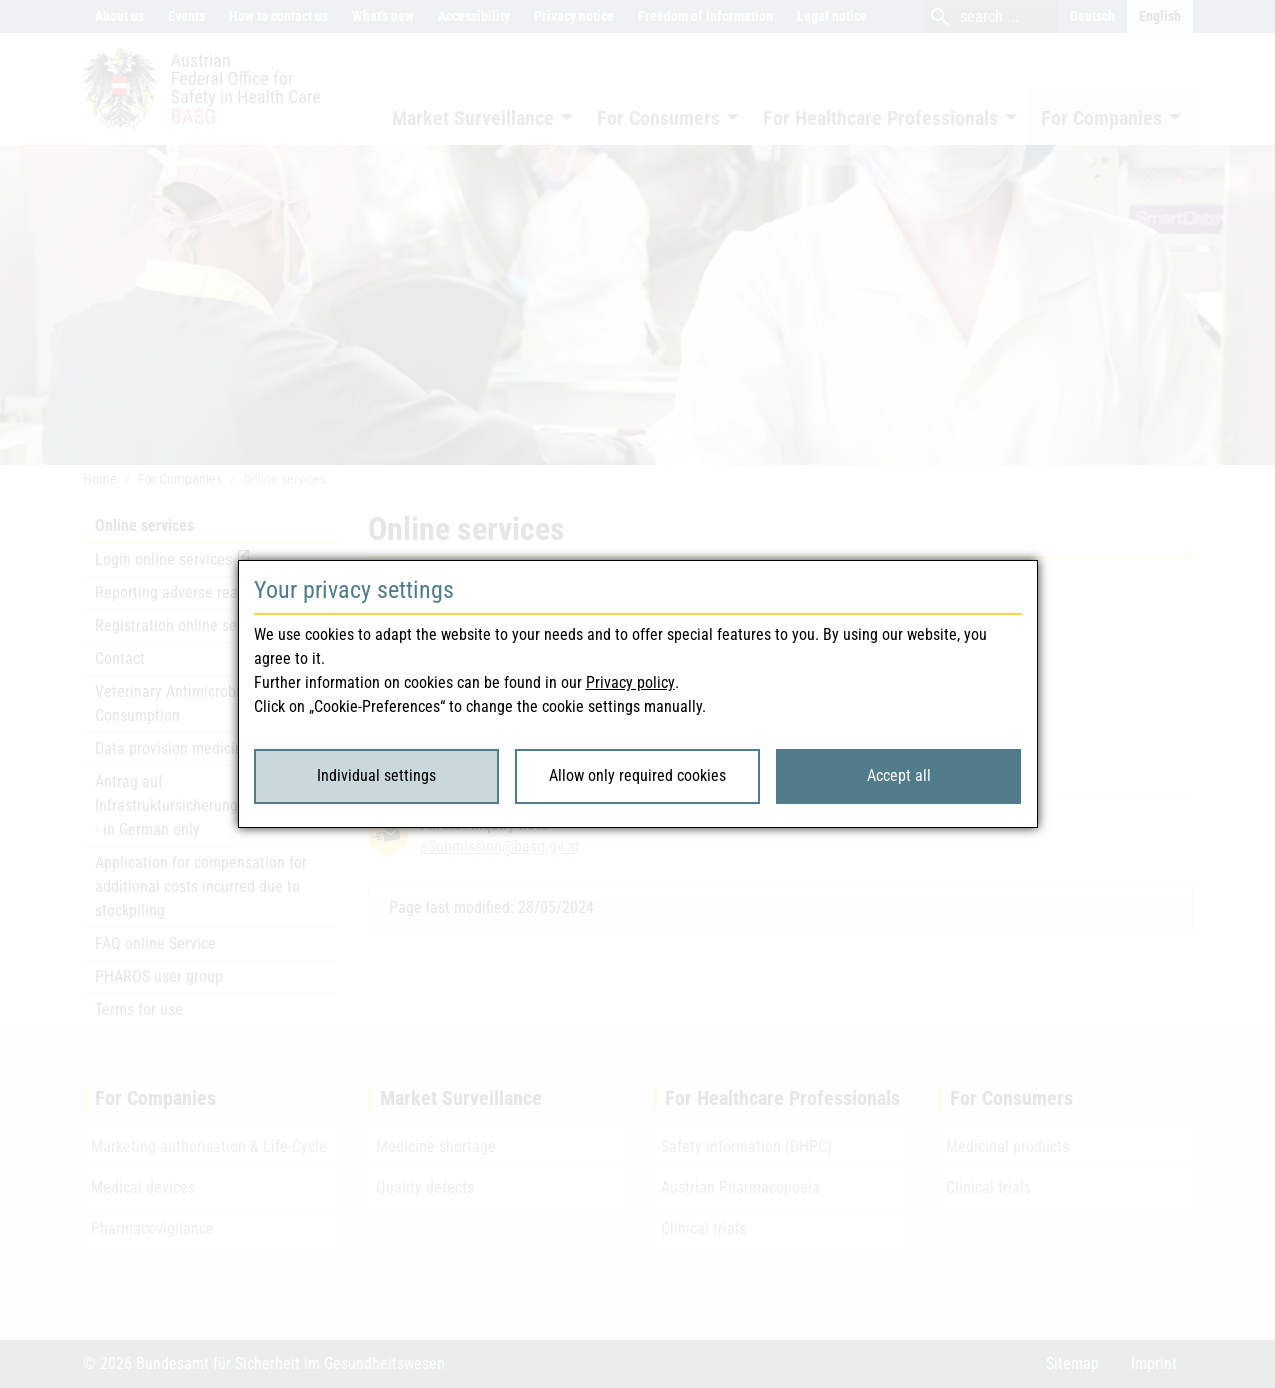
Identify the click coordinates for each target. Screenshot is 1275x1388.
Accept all (899, 775)
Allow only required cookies (637, 775)
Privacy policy (630, 682)
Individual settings (376, 775)
